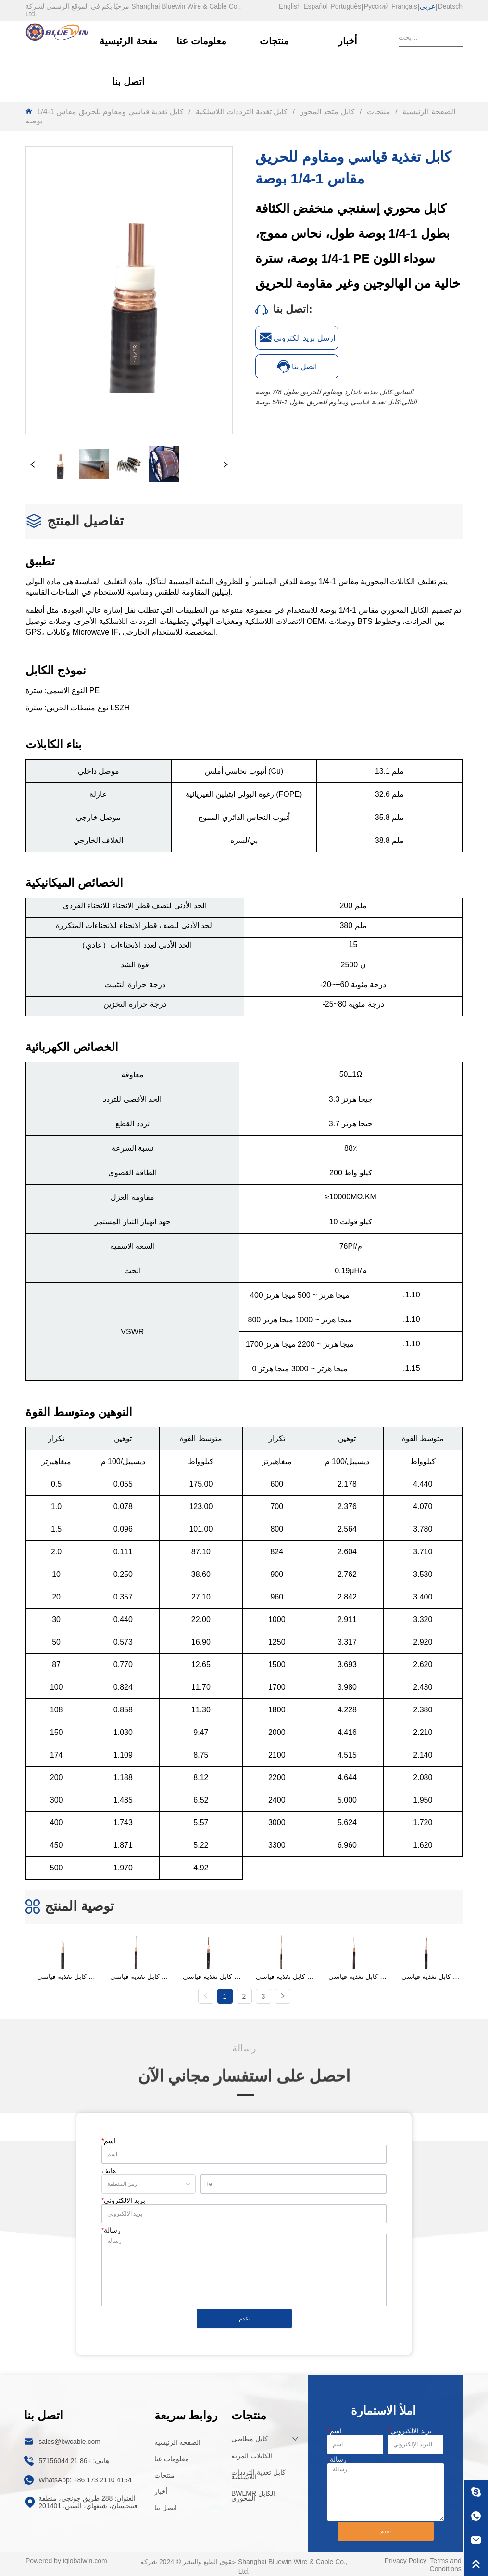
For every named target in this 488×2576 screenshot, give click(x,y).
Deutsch (450, 6)
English (290, 6)
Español (315, 6)
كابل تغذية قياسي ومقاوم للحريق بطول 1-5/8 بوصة (327, 402)
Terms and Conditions (446, 2563)
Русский (376, 6)
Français (404, 6)
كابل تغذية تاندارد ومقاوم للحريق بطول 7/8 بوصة (323, 392)
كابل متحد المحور (327, 112)
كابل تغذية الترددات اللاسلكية (241, 112)
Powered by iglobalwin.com (66, 2559)
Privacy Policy (405, 2559)
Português (345, 6)
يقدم (244, 2316)
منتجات (378, 112)
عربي (427, 6)
